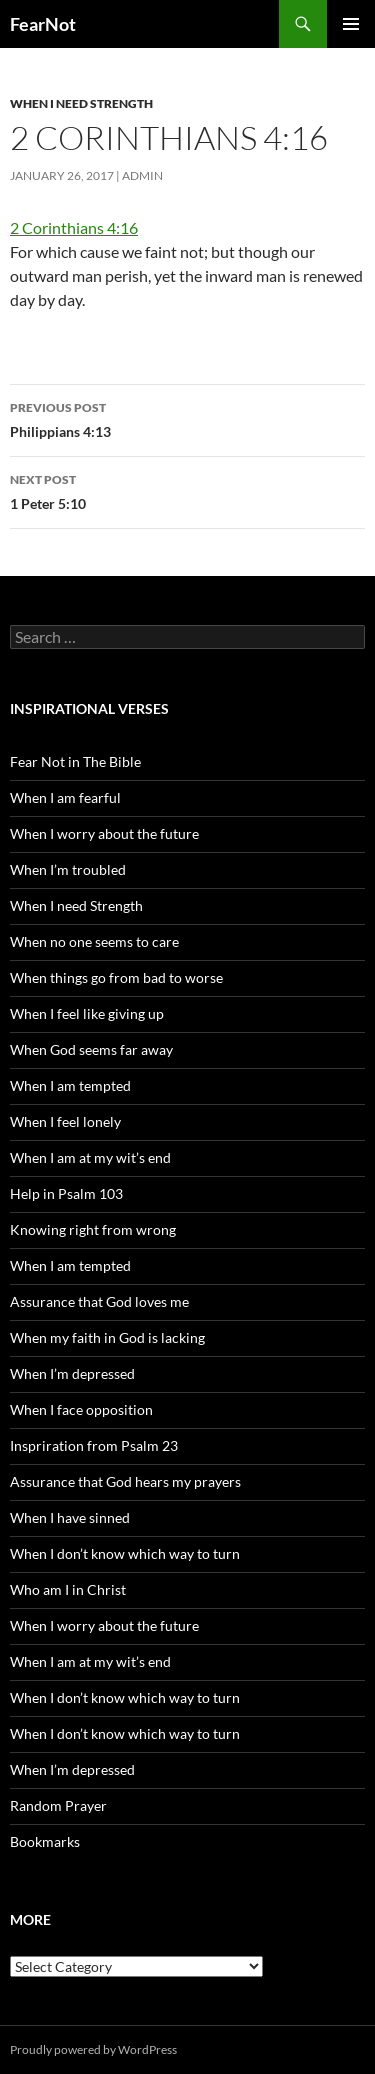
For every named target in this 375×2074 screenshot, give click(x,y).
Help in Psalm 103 (66, 1193)
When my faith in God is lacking (107, 1337)
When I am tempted (70, 1085)
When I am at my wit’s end (90, 1157)
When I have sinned (70, 1517)
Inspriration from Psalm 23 (94, 1445)
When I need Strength (81, 103)
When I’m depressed (72, 1373)
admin (142, 175)
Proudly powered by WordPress (93, 2049)
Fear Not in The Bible (75, 761)
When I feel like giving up (87, 1013)
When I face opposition (81, 1409)
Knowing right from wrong (93, 1229)
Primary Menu (351, 24)
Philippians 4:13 (187, 418)
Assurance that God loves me (99, 1301)
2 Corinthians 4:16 (74, 227)
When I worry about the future (104, 833)
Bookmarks (45, 1841)
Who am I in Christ (68, 1589)
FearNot (43, 24)
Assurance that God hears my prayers (125, 1481)
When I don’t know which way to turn (125, 1553)
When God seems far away (91, 1049)
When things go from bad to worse (116, 977)
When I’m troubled (68, 869)
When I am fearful (65, 797)
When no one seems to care (94, 941)
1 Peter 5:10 (187, 490)
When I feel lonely (65, 1121)
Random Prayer (58, 1805)
